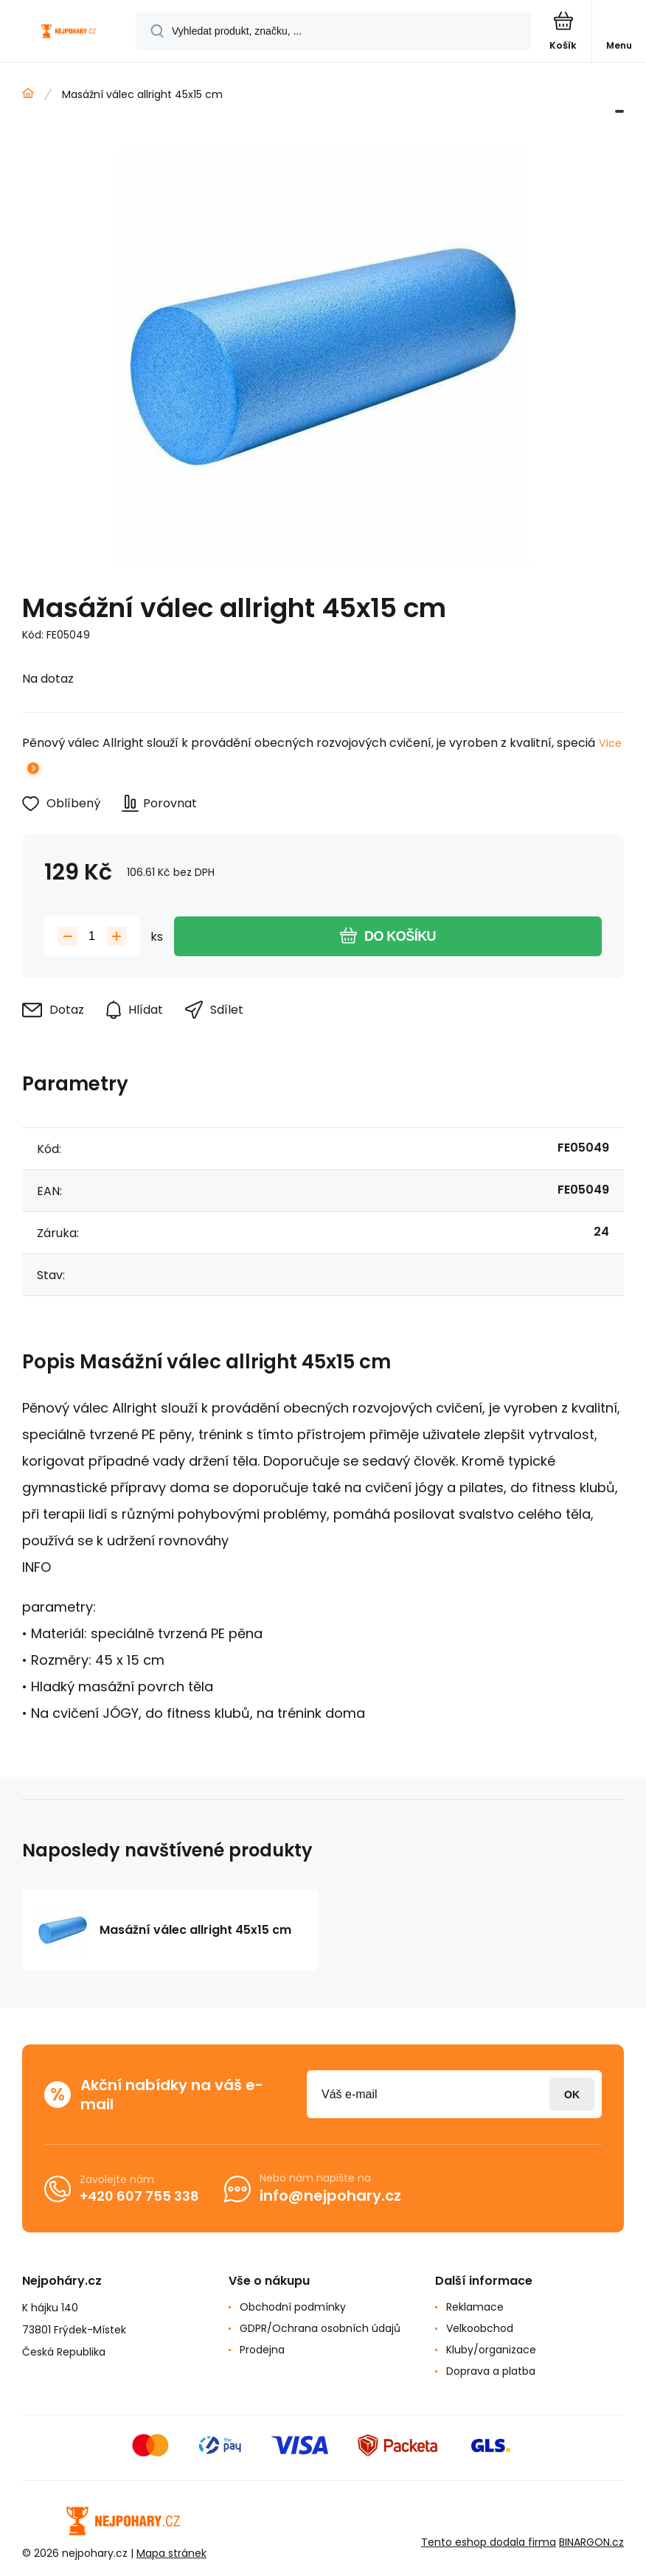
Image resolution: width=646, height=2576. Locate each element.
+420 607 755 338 (139, 2196)
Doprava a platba (490, 2371)
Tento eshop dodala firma (488, 2542)
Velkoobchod (479, 2328)
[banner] (68, 32)
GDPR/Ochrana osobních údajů (320, 2328)
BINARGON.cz (591, 2542)
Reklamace (475, 2307)
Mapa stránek (171, 2553)
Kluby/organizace (491, 2349)
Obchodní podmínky (293, 2307)
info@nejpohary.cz (330, 2195)
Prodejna (262, 2349)
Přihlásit (571, 2094)
